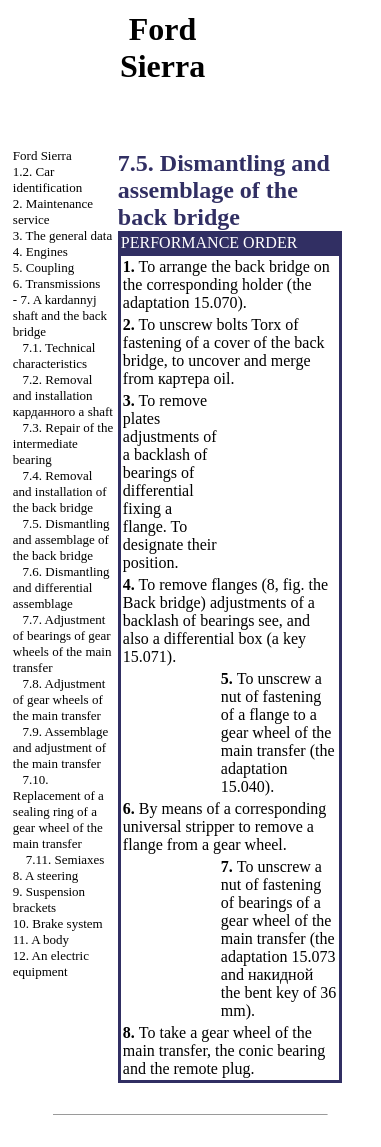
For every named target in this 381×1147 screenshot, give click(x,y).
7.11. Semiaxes (65, 859)
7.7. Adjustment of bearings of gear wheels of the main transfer (62, 643)
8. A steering (45, 875)
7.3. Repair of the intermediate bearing (63, 443)
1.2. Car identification (47, 179)
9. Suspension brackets (49, 899)
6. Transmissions (56, 283)
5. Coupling (43, 267)
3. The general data (62, 235)
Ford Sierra (42, 155)
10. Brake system (58, 923)
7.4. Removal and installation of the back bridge (60, 491)
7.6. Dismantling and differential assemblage (61, 587)
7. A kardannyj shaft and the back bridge (60, 315)
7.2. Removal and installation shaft (63, 395)
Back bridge (162, 602)
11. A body (41, 939)
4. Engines (40, 251)
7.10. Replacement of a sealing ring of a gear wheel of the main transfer (58, 811)
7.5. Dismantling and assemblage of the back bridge (61, 539)
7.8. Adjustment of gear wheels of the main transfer (59, 699)
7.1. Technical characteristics (54, 355)
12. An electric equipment (51, 963)
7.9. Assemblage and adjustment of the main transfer (60, 747)
